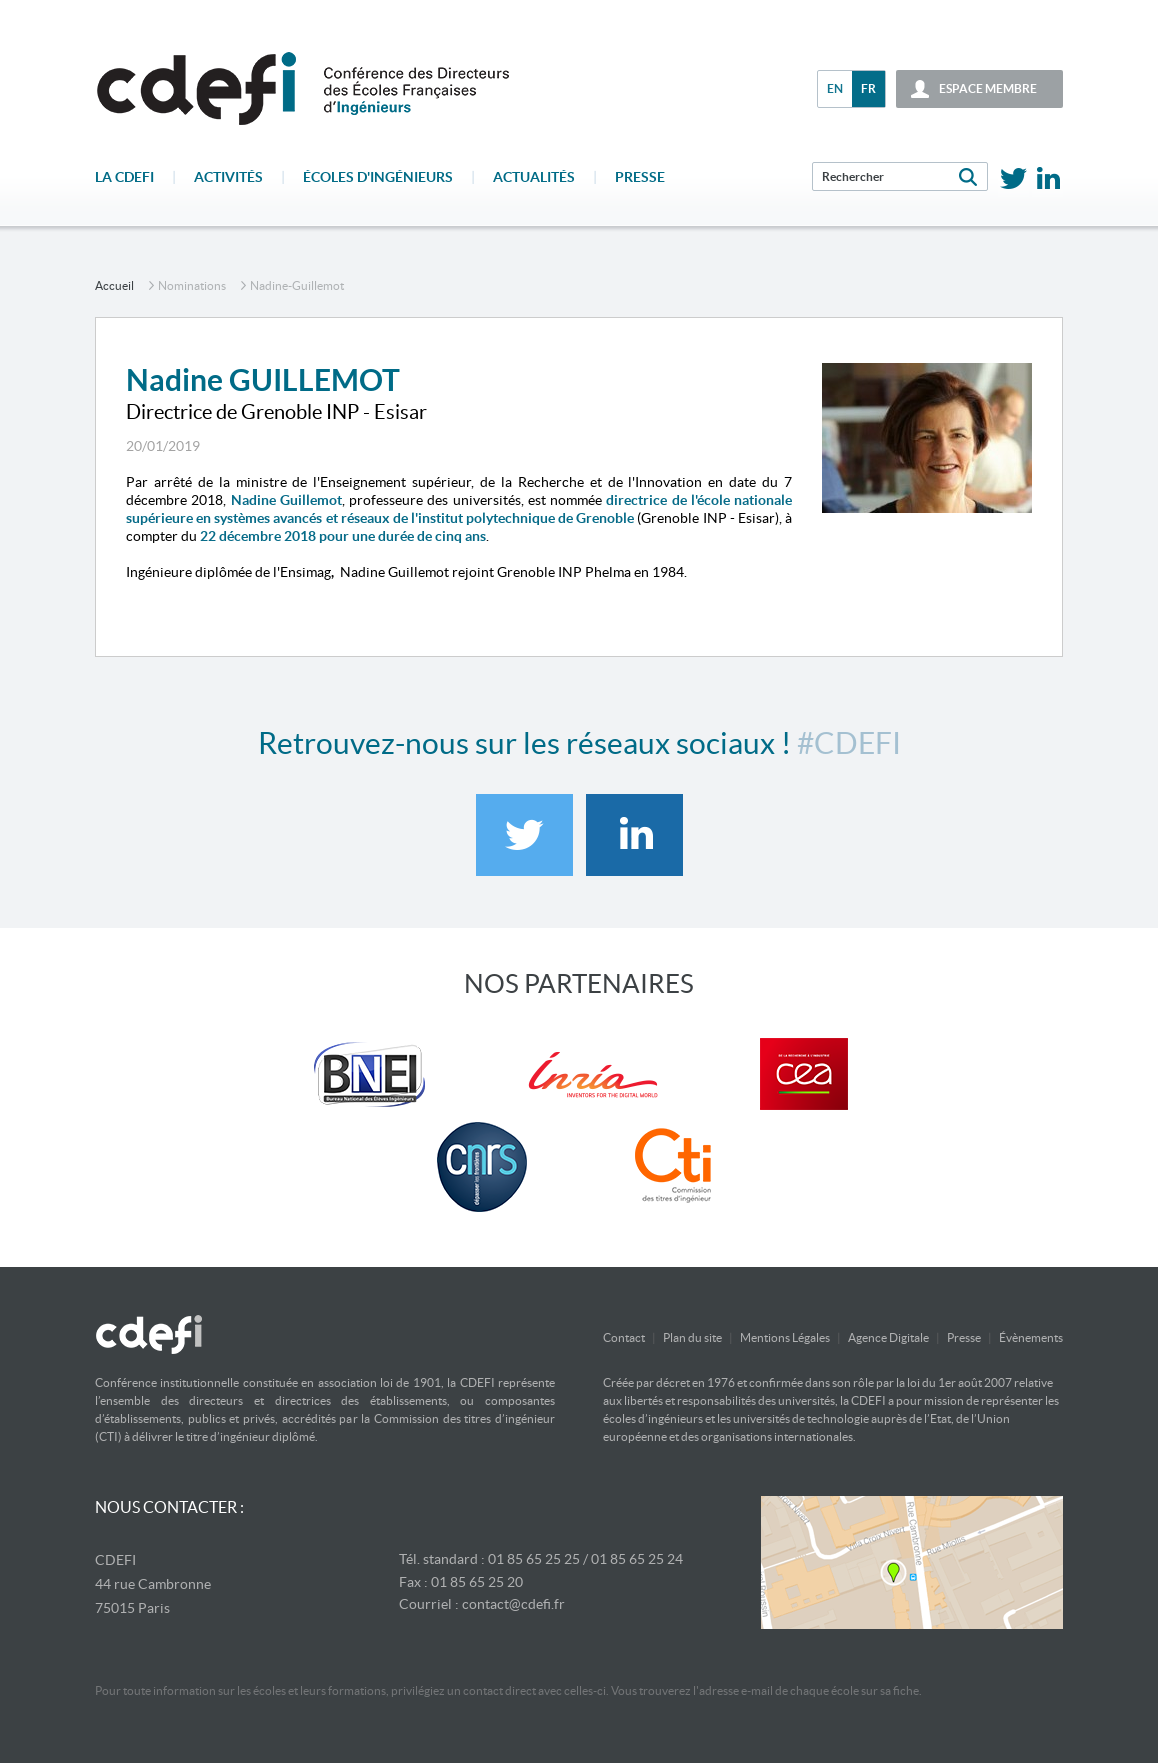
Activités (228, 177)
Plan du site (692, 1337)
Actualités (534, 177)
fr (868, 88)
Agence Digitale (888, 1337)
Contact (624, 1337)
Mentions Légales (785, 1337)
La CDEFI (124, 177)
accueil (114, 285)
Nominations (192, 285)
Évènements (1031, 1337)
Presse (640, 177)
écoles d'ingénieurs (378, 177)
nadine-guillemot (297, 285)
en (835, 88)
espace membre (988, 88)
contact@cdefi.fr (513, 1604)
